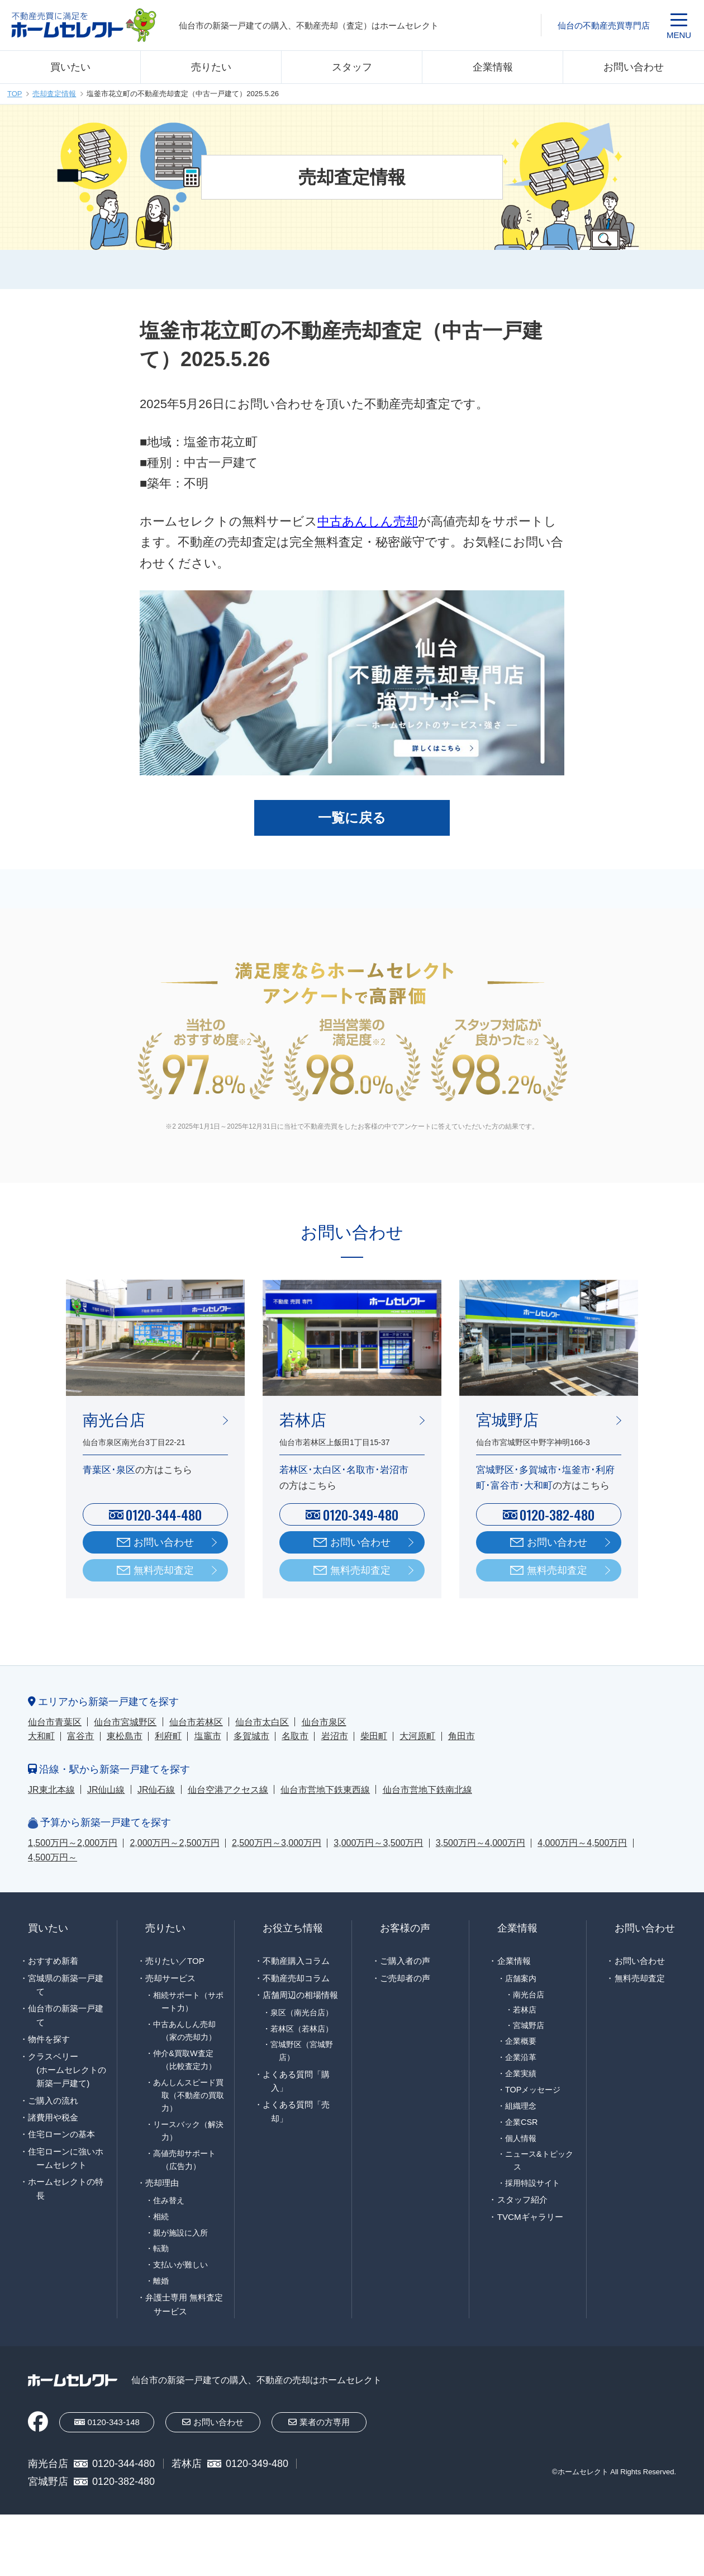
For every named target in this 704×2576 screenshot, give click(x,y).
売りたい (211, 67)
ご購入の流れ (53, 2100)
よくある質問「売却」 (296, 2111)
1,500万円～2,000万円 (72, 1843)
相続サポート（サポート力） (188, 2001)
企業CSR (521, 2122)
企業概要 (520, 2041)
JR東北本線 (51, 1789)
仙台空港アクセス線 (228, 1789)
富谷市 (80, 1736)
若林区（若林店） (301, 2028)
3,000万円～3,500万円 (378, 1843)
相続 (161, 2216)
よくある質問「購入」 (296, 2081)
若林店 (524, 2010)
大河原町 (417, 1736)
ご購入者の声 (405, 1961)
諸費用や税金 (53, 2117)
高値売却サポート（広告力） (184, 2160)
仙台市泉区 (324, 1722)
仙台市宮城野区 (125, 1722)
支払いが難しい (180, 2264)
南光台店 (528, 1995)
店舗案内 (520, 1978)
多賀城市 (251, 1736)
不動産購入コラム (296, 1961)
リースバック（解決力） (188, 2131)
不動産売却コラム (296, 1978)
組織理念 (520, 2105)
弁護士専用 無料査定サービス (184, 2304)
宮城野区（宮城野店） (301, 2051)
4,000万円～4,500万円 (582, 1843)
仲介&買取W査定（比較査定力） (184, 2060)
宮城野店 (528, 2025)
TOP (14, 93)
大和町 (41, 1736)
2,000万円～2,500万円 (174, 1843)
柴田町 (373, 1736)
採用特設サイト (532, 2183)
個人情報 (520, 2138)
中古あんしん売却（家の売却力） (184, 2031)
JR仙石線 (156, 1789)
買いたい (70, 67)
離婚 (161, 2280)
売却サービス (170, 1978)
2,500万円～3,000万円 (276, 1843)
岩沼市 (334, 1736)
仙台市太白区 (262, 1722)
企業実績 (520, 2073)
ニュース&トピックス (539, 2160)
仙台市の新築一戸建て (65, 2015)
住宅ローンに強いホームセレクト (65, 2158)
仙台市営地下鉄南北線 (427, 1789)
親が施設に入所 (180, 2232)
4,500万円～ (52, 1857)
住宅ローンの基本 (61, 2134)
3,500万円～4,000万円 (480, 1843)
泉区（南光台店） (301, 2012)
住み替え (168, 2200)
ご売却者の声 (405, 1978)
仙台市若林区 (196, 1722)
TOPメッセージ (532, 2089)
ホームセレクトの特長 (65, 2188)
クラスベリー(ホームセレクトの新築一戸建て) (67, 2070)
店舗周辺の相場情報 (300, 1995)
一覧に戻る (352, 817)
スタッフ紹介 (522, 2199)
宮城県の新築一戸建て (65, 1984)
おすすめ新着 (53, 1961)
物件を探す (49, 2039)
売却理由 (162, 2182)
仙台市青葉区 (55, 1722)
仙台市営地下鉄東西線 (325, 1789)
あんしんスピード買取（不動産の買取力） (188, 2095)
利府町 (168, 1736)
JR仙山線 (106, 1789)
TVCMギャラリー (530, 2217)
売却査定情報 (54, 93)
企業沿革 (520, 2057)
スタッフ (352, 67)
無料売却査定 (164, 1570)
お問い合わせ (633, 67)
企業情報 (493, 67)
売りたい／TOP (174, 1961)
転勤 (161, 2248)
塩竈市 (207, 1736)
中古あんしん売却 (367, 521)
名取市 (295, 1736)
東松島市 (124, 1736)
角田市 (461, 1736)
